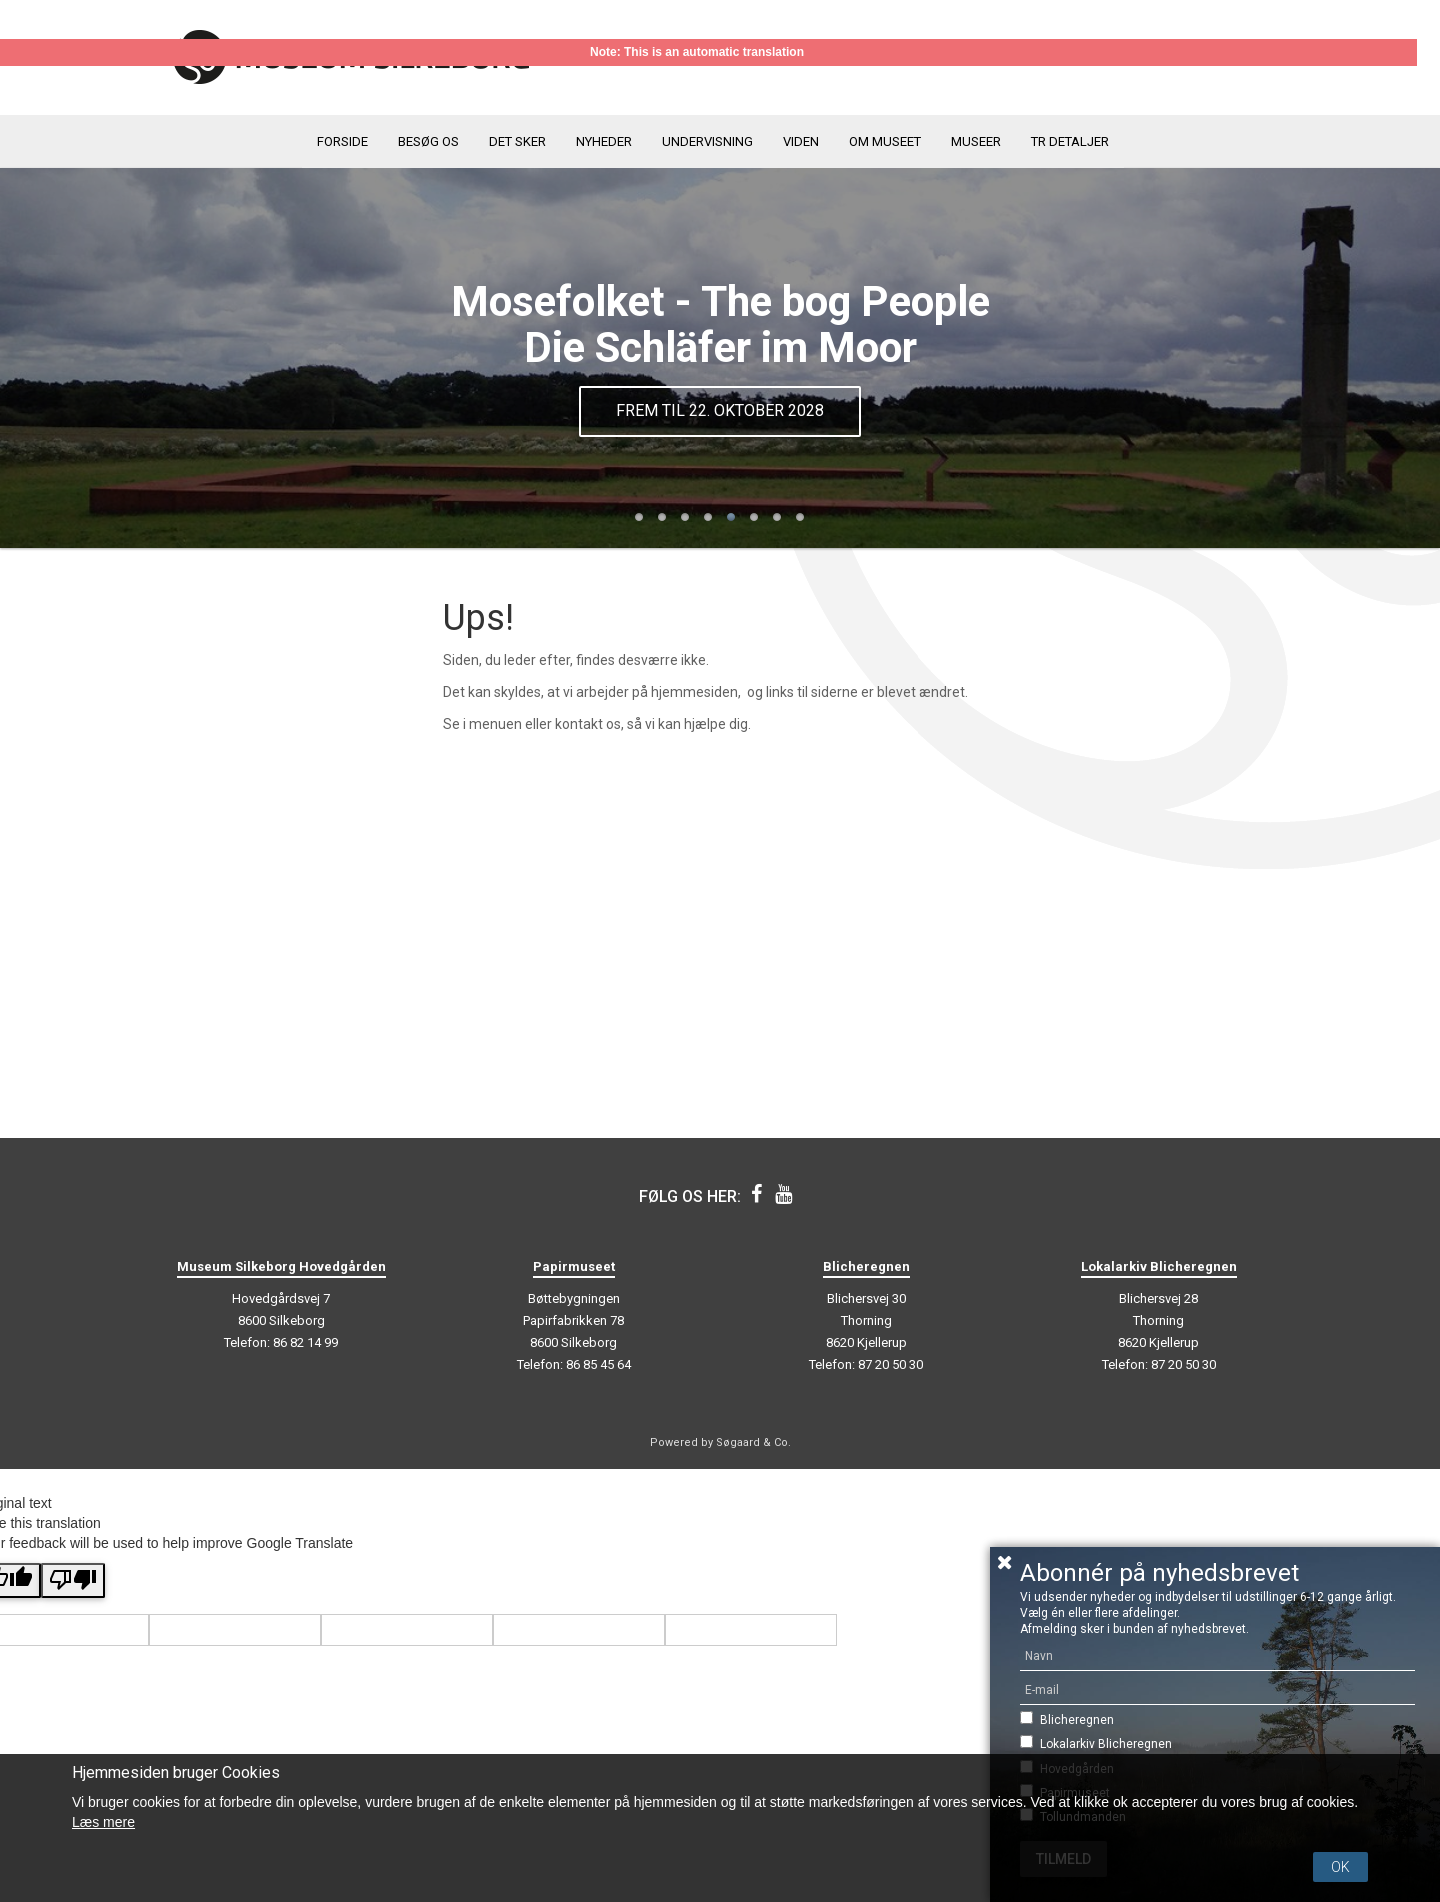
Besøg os (428, 141)
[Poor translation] (73, 1580)
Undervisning (707, 141)
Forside (342, 141)
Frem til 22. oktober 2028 (720, 410)
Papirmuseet (574, 1266)
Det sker (517, 141)
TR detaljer (1070, 141)
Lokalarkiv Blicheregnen (1106, 1744)
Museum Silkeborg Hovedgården (281, 1266)
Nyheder (604, 141)
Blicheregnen (1077, 1720)
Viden (801, 141)
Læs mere (103, 1822)
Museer (976, 141)
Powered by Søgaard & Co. (720, 1442)
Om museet (885, 141)
